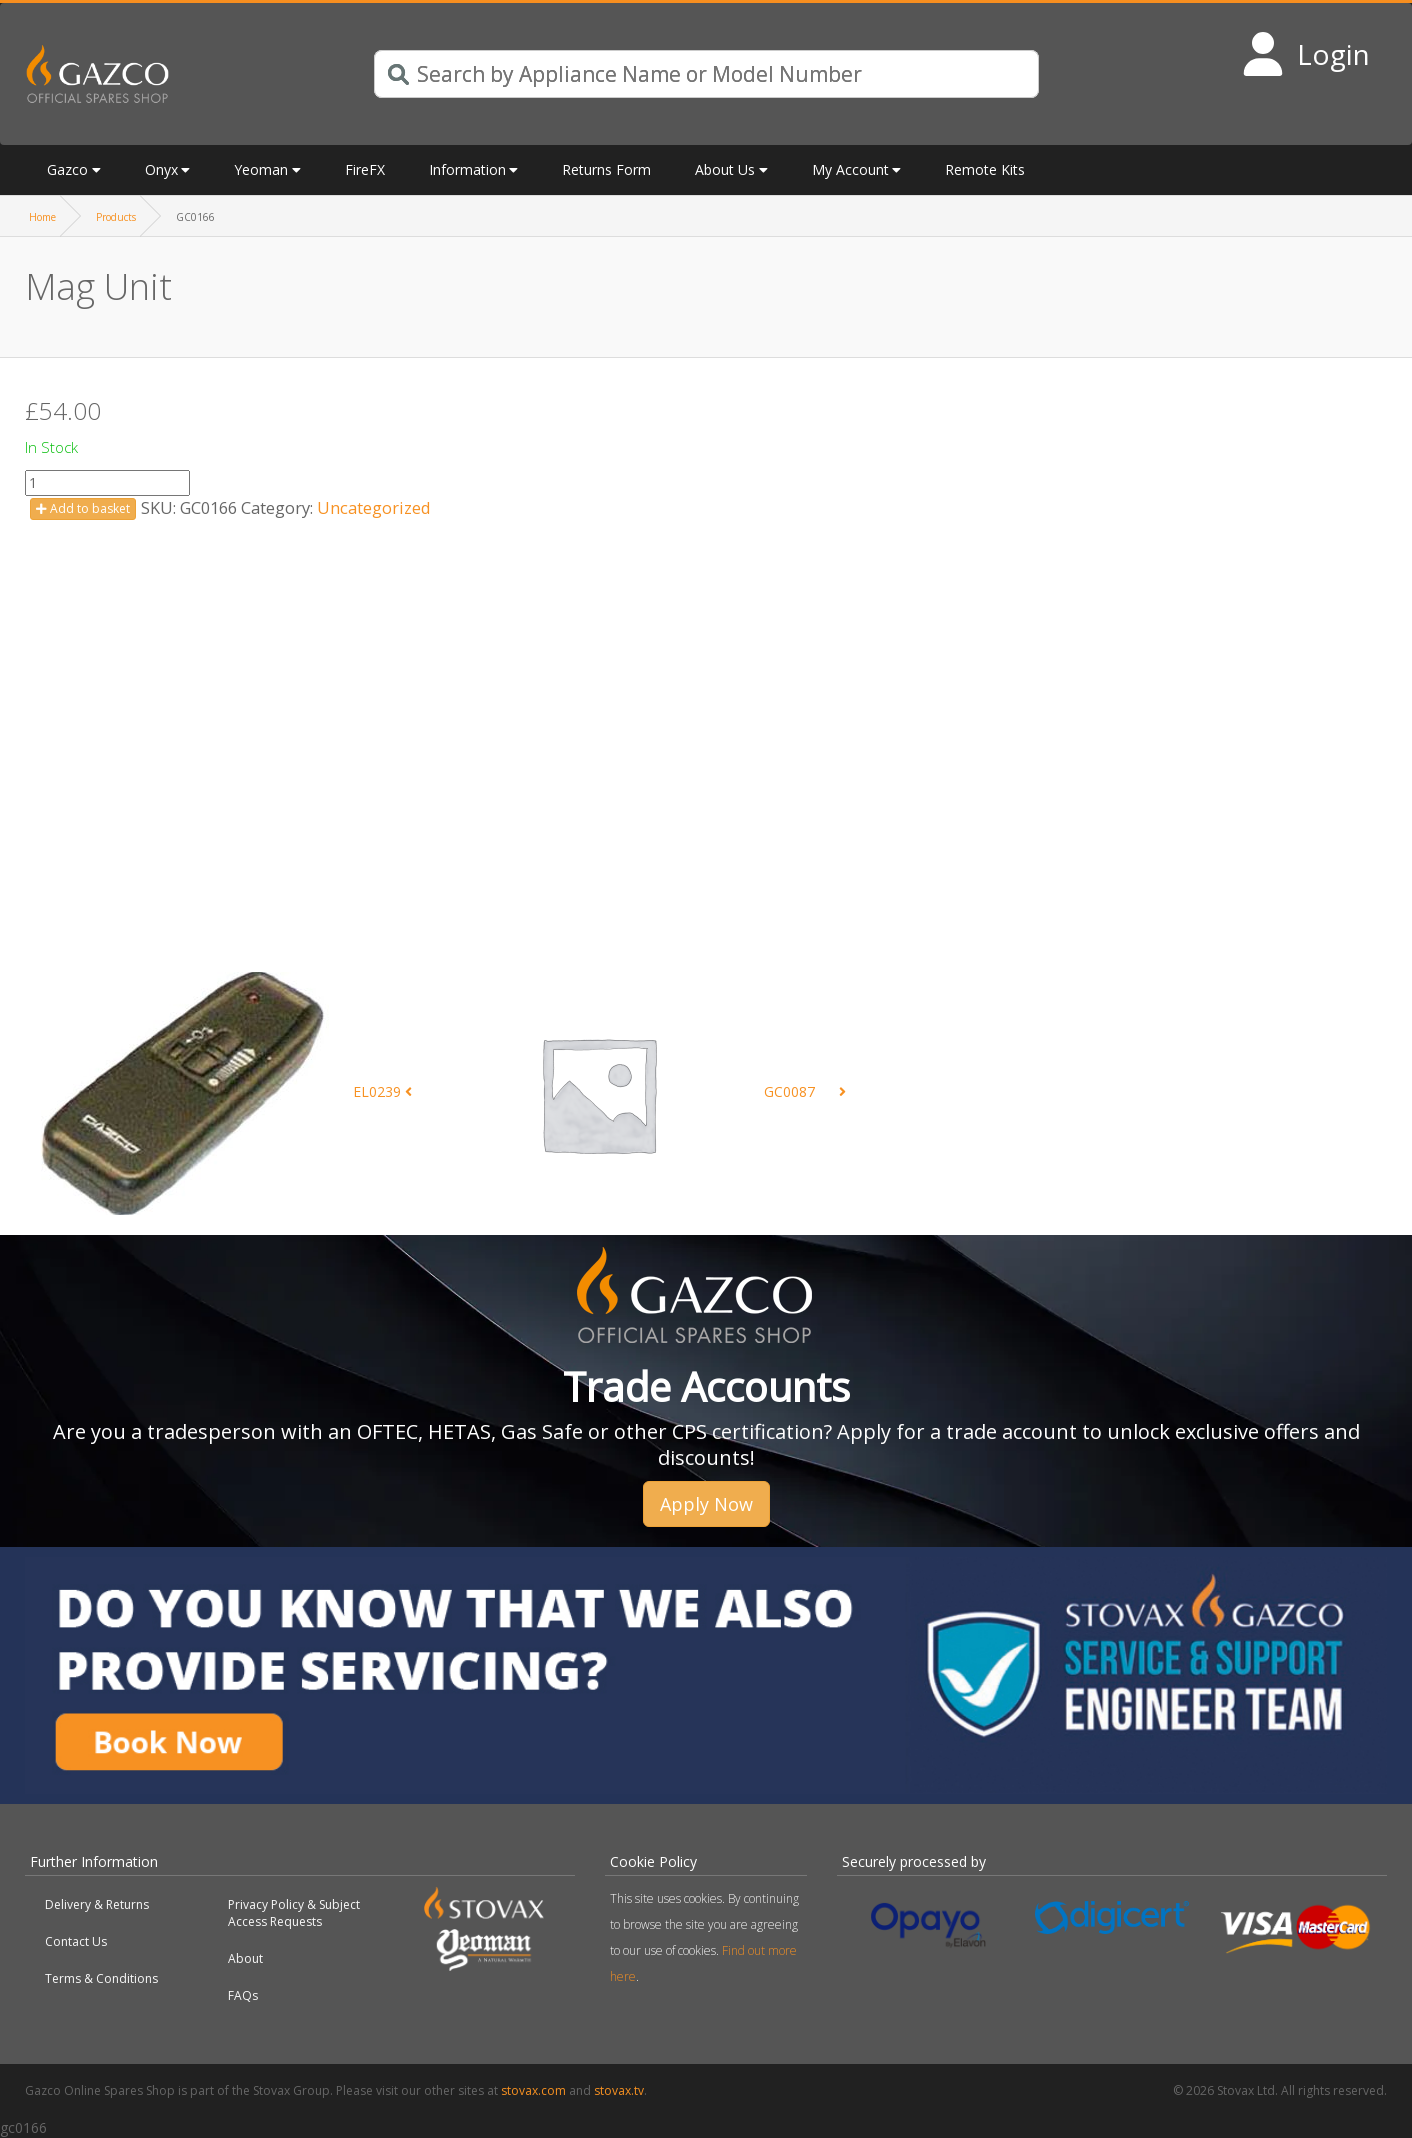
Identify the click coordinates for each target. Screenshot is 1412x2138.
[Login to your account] (1305, 54)
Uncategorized (374, 507)
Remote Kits (985, 169)
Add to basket (83, 508)
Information (467, 169)
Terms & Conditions (101, 1978)
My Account (850, 169)
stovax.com (533, 2090)
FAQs (243, 1995)
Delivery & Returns (97, 1904)
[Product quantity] (107, 483)
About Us (725, 169)
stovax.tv (619, 2090)
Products (116, 217)
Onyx (161, 169)
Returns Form (606, 169)
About (245, 1958)
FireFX (365, 169)
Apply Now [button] (706, 1504)
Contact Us (76, 1941)
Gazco (67, 169)
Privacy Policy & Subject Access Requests (294, 1913)
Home (42, 217)
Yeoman (261, 169)
